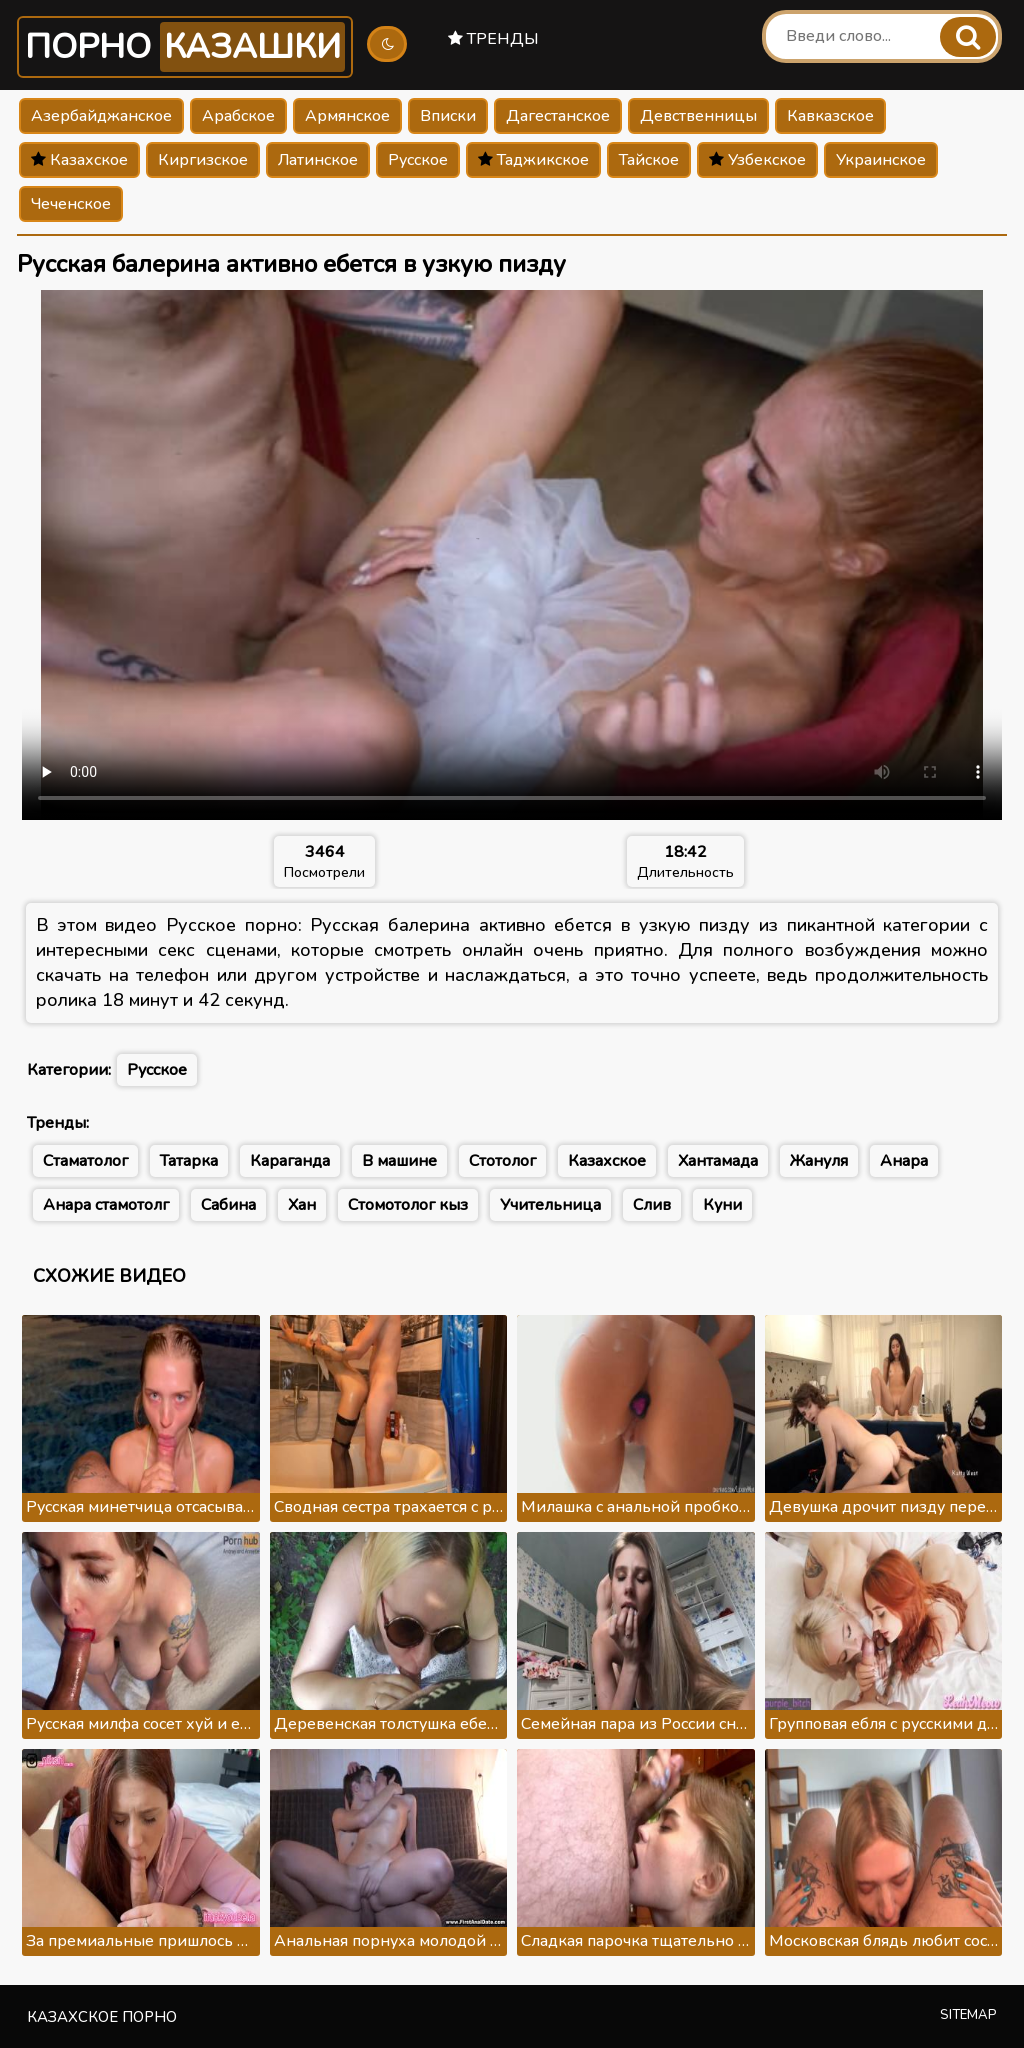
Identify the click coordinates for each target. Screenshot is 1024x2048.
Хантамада (718, 1161)
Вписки (448, 116)
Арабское (238, 116)
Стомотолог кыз (408, 1205)
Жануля (819, 1161)
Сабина (228, 1205)
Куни (722, 1205)
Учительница (550, 1205)
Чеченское (71, 204)
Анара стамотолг (106, 1205)
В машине (399, 1161)
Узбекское (757, 160)
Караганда (290, 1161)
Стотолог (502, 1161)
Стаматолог (85, 1161)
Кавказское (830, 116)
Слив (652, 1205)
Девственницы (698, 116)
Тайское (649, 160)
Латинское (318, 160)
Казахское (79, 160)
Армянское (347, 116)
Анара (904, 1161)
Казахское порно (102, 2017)
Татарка (189, 1161)
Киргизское (203, 160)
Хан (302, 1205)
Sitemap (968, 2015)
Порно (185, 47)
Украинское (881, 160)
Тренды (493, 39)
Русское (418, 160)
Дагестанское (558, 116)
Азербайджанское (101, 116)
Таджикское (533, 160)
